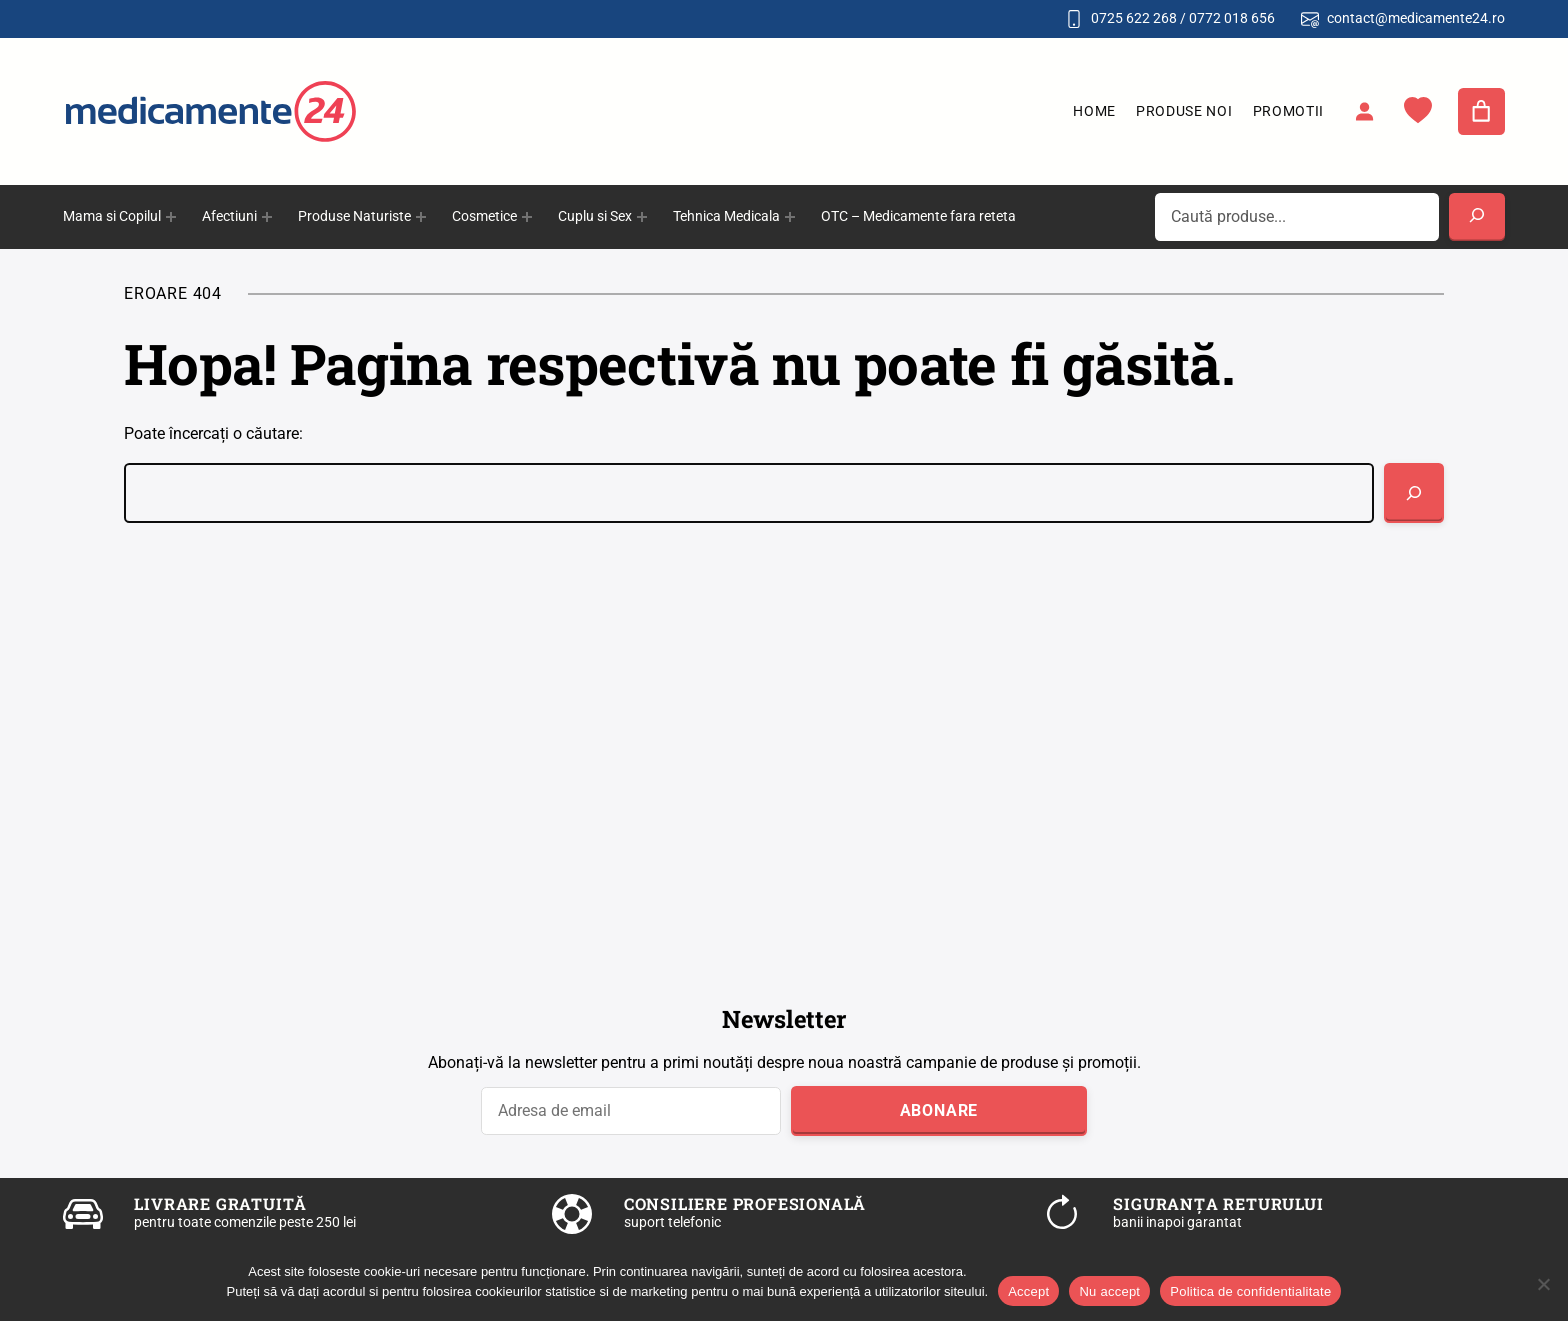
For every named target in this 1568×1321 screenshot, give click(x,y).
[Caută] (1414, 493)
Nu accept (1109, 1291)
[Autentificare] (1364, 111)
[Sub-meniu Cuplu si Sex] (642, 217)
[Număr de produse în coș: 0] (1482, 112)
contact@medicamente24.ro (1416, 18)
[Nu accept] (1543, 1284)
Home (1094, 111)
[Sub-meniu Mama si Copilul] (171, 217)
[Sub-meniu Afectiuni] (267, 217)
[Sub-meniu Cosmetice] (527, 217)
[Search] (1477, 217)
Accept (1028, 1291)
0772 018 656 (1232, 18)
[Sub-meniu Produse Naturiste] (421, 217)
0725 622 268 (1134, 18)
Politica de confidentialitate (1250, 1291)
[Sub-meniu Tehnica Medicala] (790, 217)
